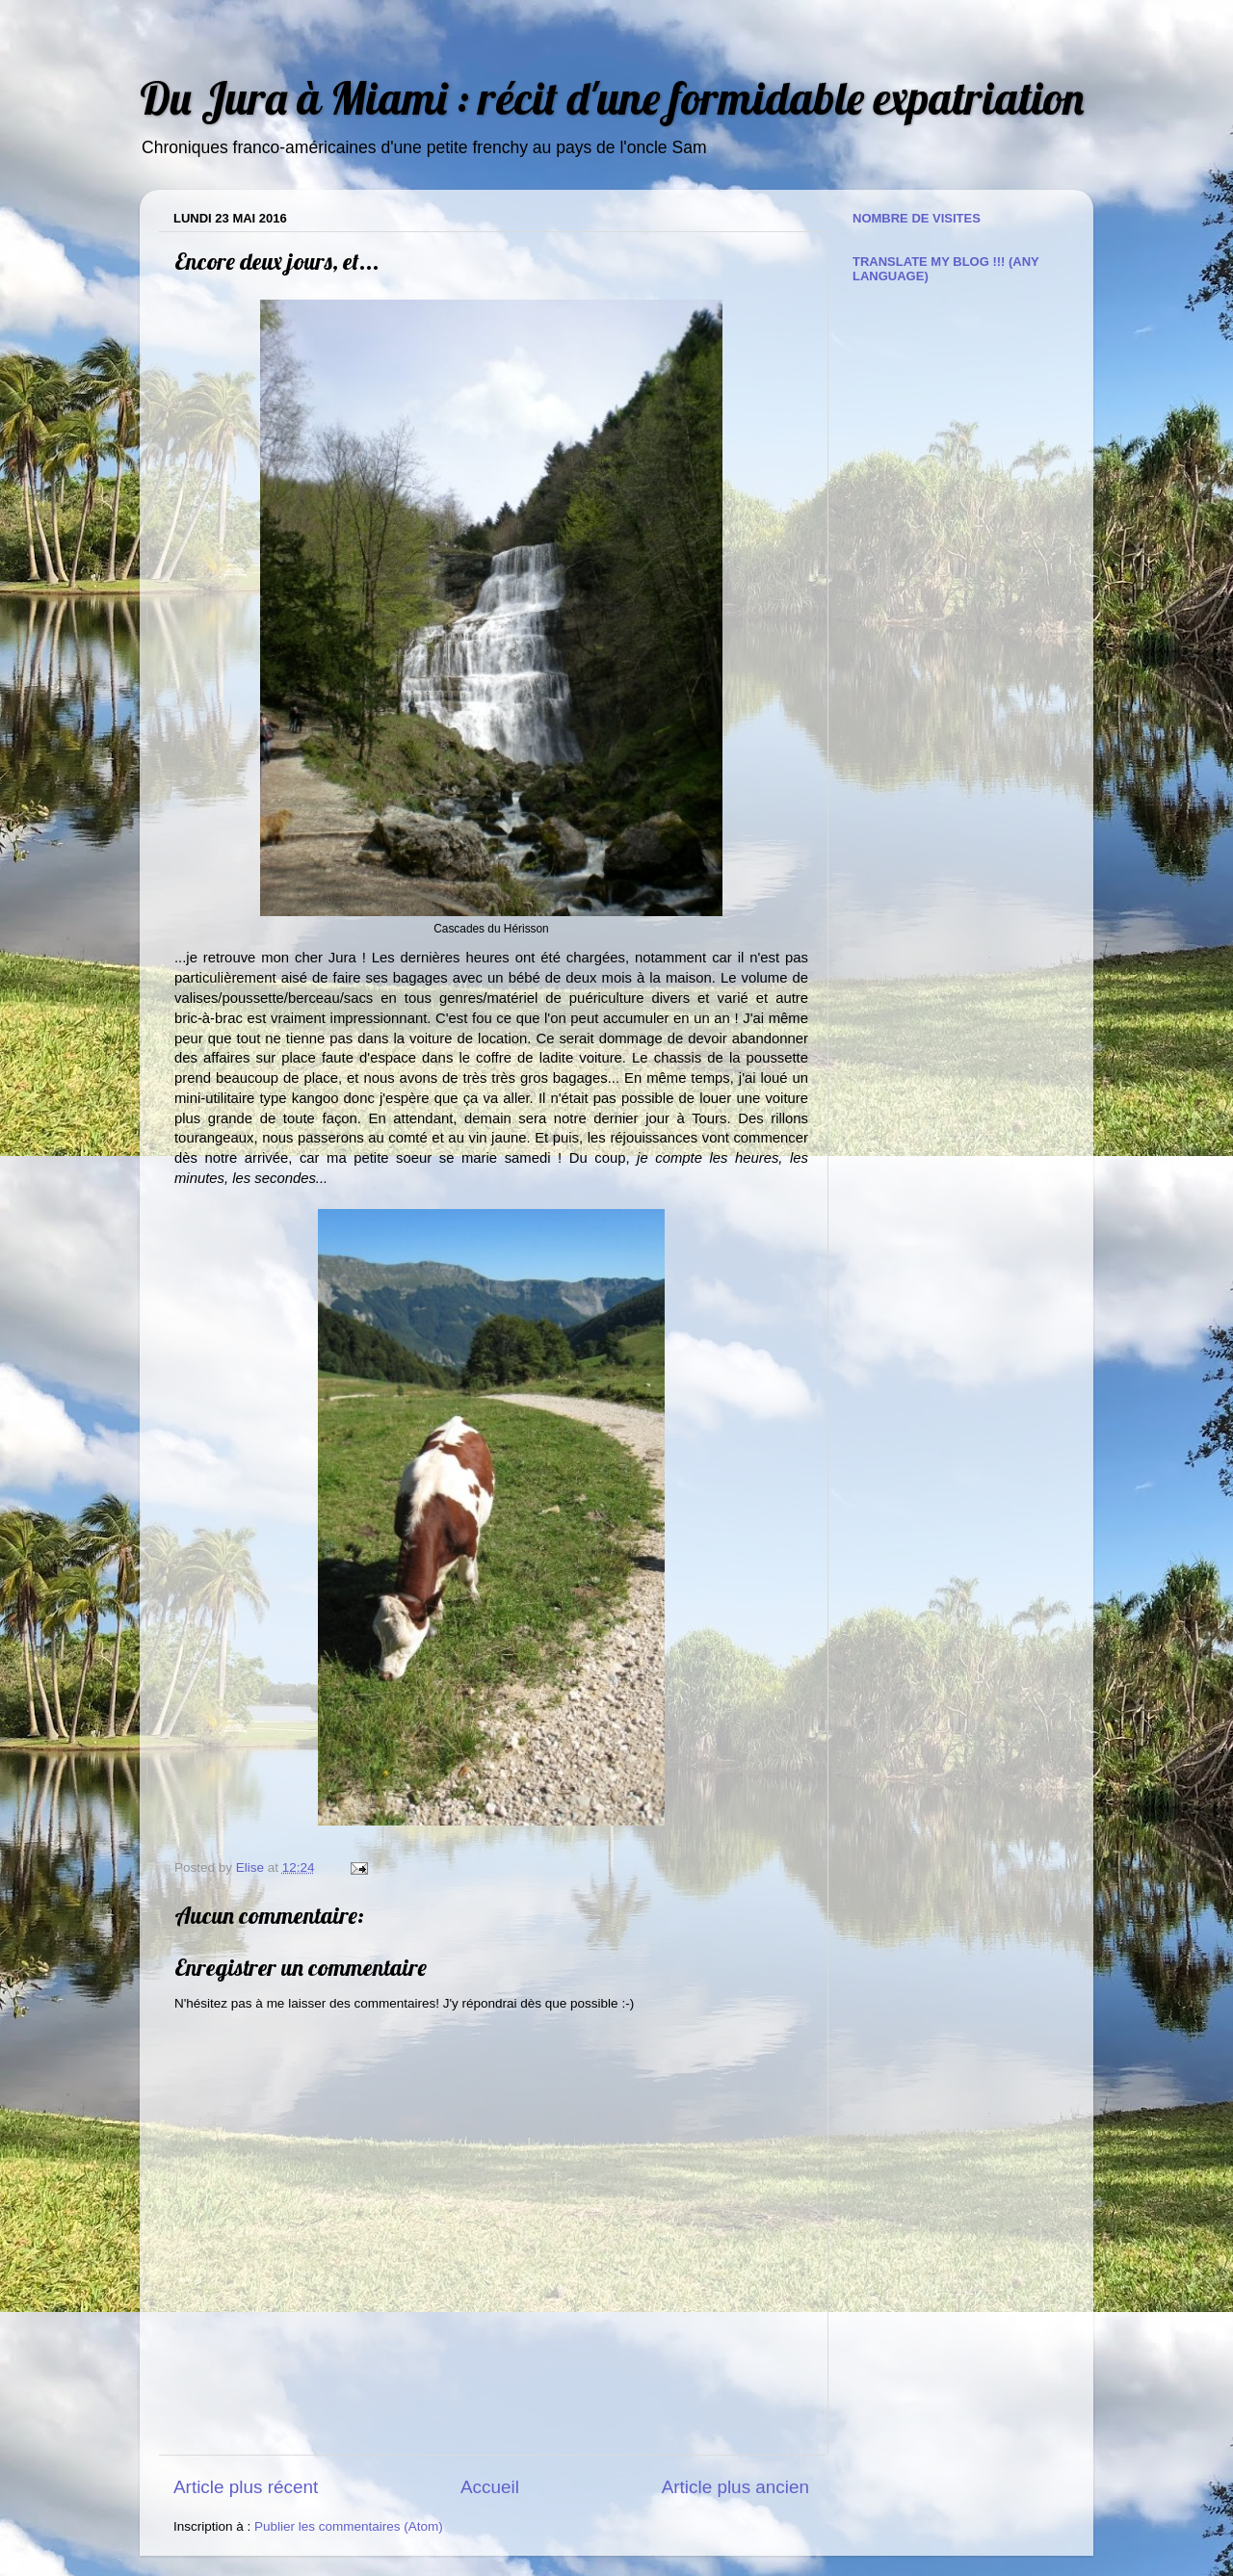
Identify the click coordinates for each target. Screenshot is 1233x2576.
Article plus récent (245, 2487)
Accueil (489, 2487)
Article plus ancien (735, 2487)
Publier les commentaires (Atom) (348, 2526)
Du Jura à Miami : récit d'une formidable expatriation (612, 97)
